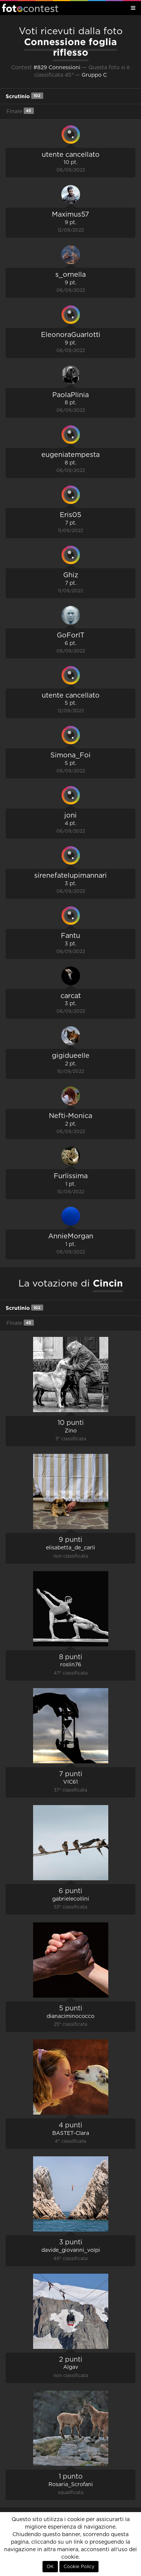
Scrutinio (24, 96)
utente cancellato (71, 155)
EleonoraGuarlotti (70, 335)
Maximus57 (70, 214)
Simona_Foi (70, 755)
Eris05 (70, 515)
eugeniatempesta (70, 455)
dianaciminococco (70, 2016)
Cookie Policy (79, 2566)
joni (70, 815)
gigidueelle (70, 1056)
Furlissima (71, 1176)
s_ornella (70, 275)
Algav (70, 2367)
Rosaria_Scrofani (71, 2484)
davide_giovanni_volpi (70, 2250)
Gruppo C (94, 75)
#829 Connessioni (56, 67)
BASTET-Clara (70, 2133)
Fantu (70, 936)
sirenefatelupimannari (70, 875)
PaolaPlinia (70, 395)
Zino (71, 1431)
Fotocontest (30, 8)
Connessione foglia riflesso (70, 47)
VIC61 (70, 1782)
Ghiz (70, 575)
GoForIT (71, 635)
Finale (20, 111)
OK (50, 2566)
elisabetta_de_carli (70, 1547)
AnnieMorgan (70, 1236)
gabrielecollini (70, 1899)
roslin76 (70, 1664)
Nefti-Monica (70, 1116)
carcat (71, 996)
